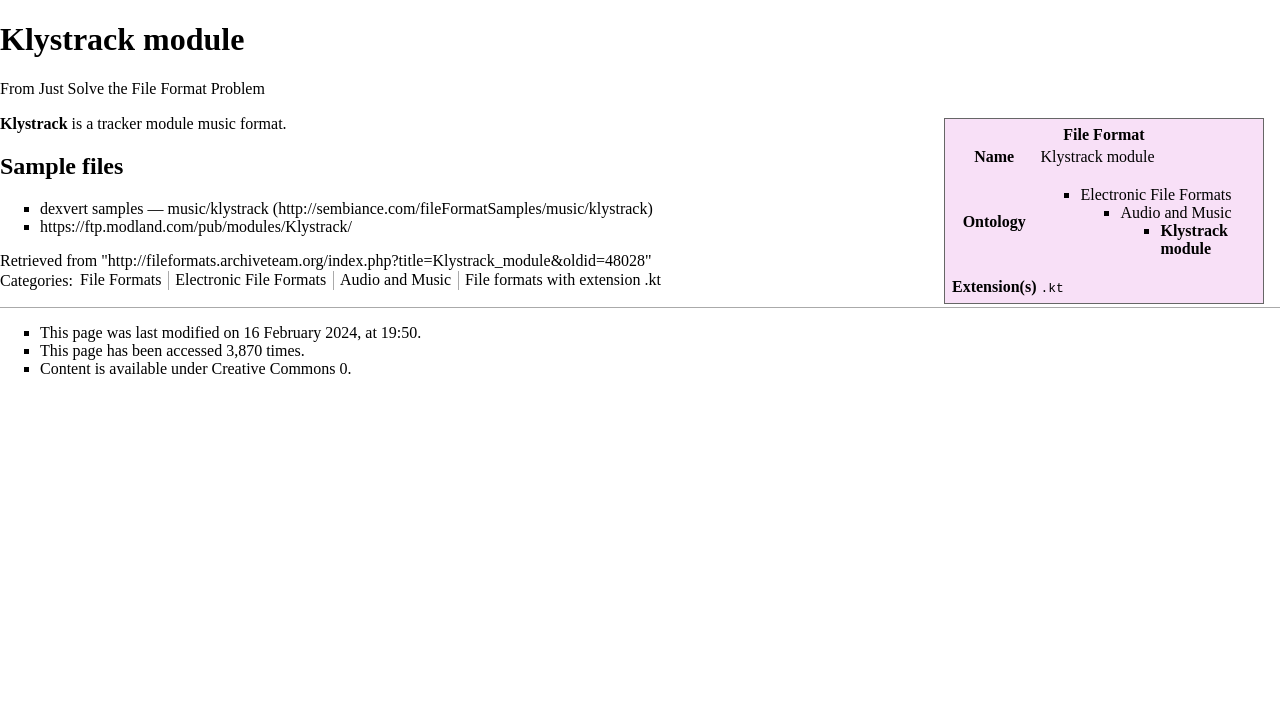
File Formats (120, 279)
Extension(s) (994, 286)
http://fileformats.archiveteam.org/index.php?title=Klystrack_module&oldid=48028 (376, 260)
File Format (1103, 134)
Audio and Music (1175, 212)
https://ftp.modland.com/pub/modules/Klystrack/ (196, 226)
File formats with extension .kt (563, 279)
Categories (34, 279)
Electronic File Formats (1155, 194)
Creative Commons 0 (280, 368)
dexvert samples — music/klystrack (154, 208)
